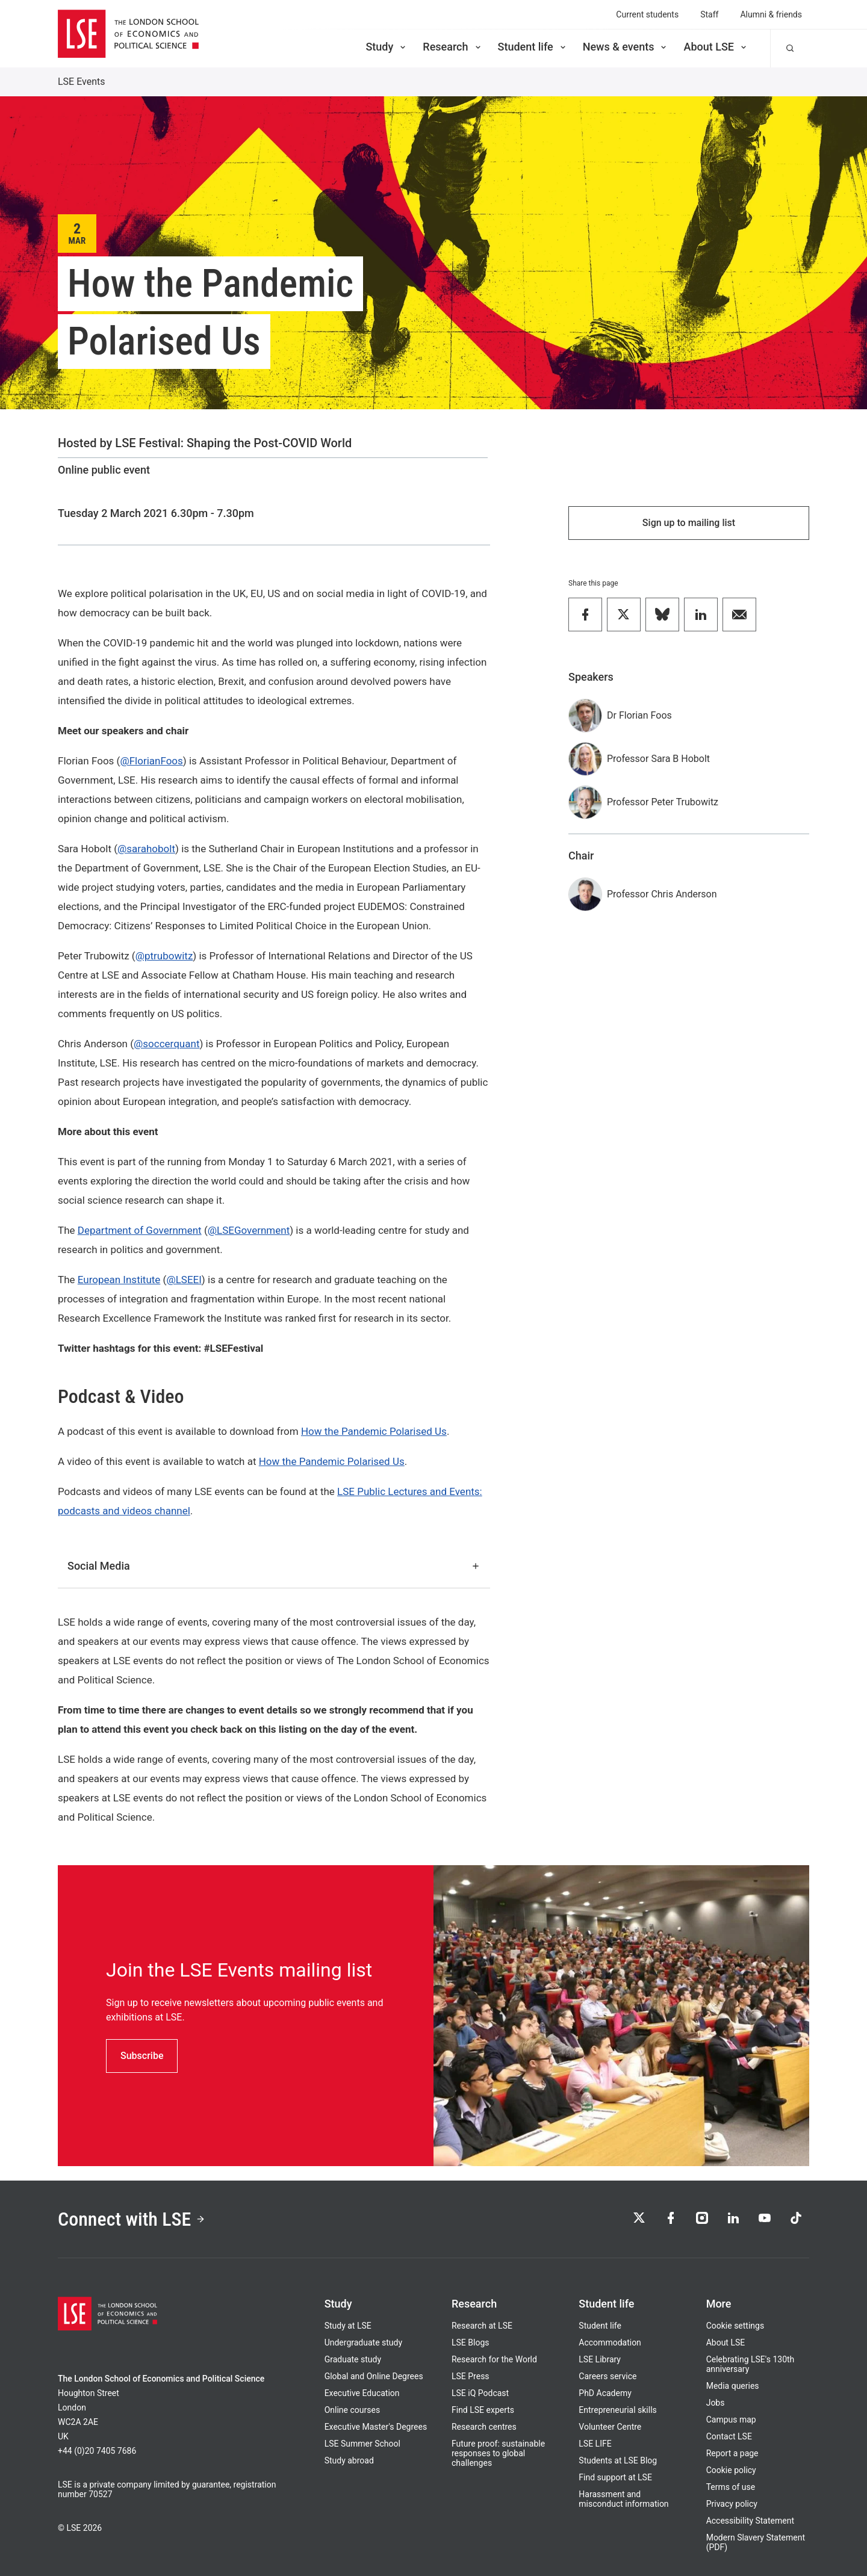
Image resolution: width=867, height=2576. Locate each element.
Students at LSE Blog (618, 2460)
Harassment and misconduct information (623, 2499)
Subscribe (141, 2055)
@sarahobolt (146, 849)
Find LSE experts (483, 2410)
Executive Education (362, 2393)
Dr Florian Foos (639, 715)
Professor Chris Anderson (662, 894)
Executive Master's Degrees (376, 2427)
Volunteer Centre (610, 2427)
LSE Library (600, 2359)
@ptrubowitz (164, 956)
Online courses (352, 2410)
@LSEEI (183, 1280)
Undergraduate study (363, 2342)
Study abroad (349, 2460)
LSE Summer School (362, 2443)
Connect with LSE (131, 2219)
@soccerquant (166, 1044)
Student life (533, 46)
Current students (647, 14)
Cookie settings (735, 2325)
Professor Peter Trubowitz (662, 802)
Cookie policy (731, 2470)
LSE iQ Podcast (480, 2393)
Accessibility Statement (750, 2520)
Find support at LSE (615, 2477)
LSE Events (81, 81)
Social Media (273, 1565)
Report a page (732, 2453)
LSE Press (470, 2376)
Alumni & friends (771, 14)
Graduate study (353, 2359)
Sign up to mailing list (688, 522)
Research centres (484, 2427)
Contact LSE (729, 2436)
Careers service (607, 2376)
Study (386, 46)
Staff (709, 14)
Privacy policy (731, 2504)
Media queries (732, 2386)
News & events (626, 46)
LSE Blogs (470, 2342)
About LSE (715, 46)
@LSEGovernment (249, 1230)
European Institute (119, 1280)
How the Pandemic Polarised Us (374, 1431)
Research (452, 46)
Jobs (715, 2402)
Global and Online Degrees (374, 2376)
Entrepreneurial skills (617, 2410)
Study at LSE (348, 2325)
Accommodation (610, 2342)
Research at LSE (482, 2325)
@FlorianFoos (151, 761)
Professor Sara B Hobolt (658, 758)
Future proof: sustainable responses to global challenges (498, 2453)
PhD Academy (605, 2393)
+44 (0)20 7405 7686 (97, 2451)
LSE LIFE (595, 2443)
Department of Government (140, 1230)
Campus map (731, 2419)
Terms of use (731, 2487)
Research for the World (494, 2359)
